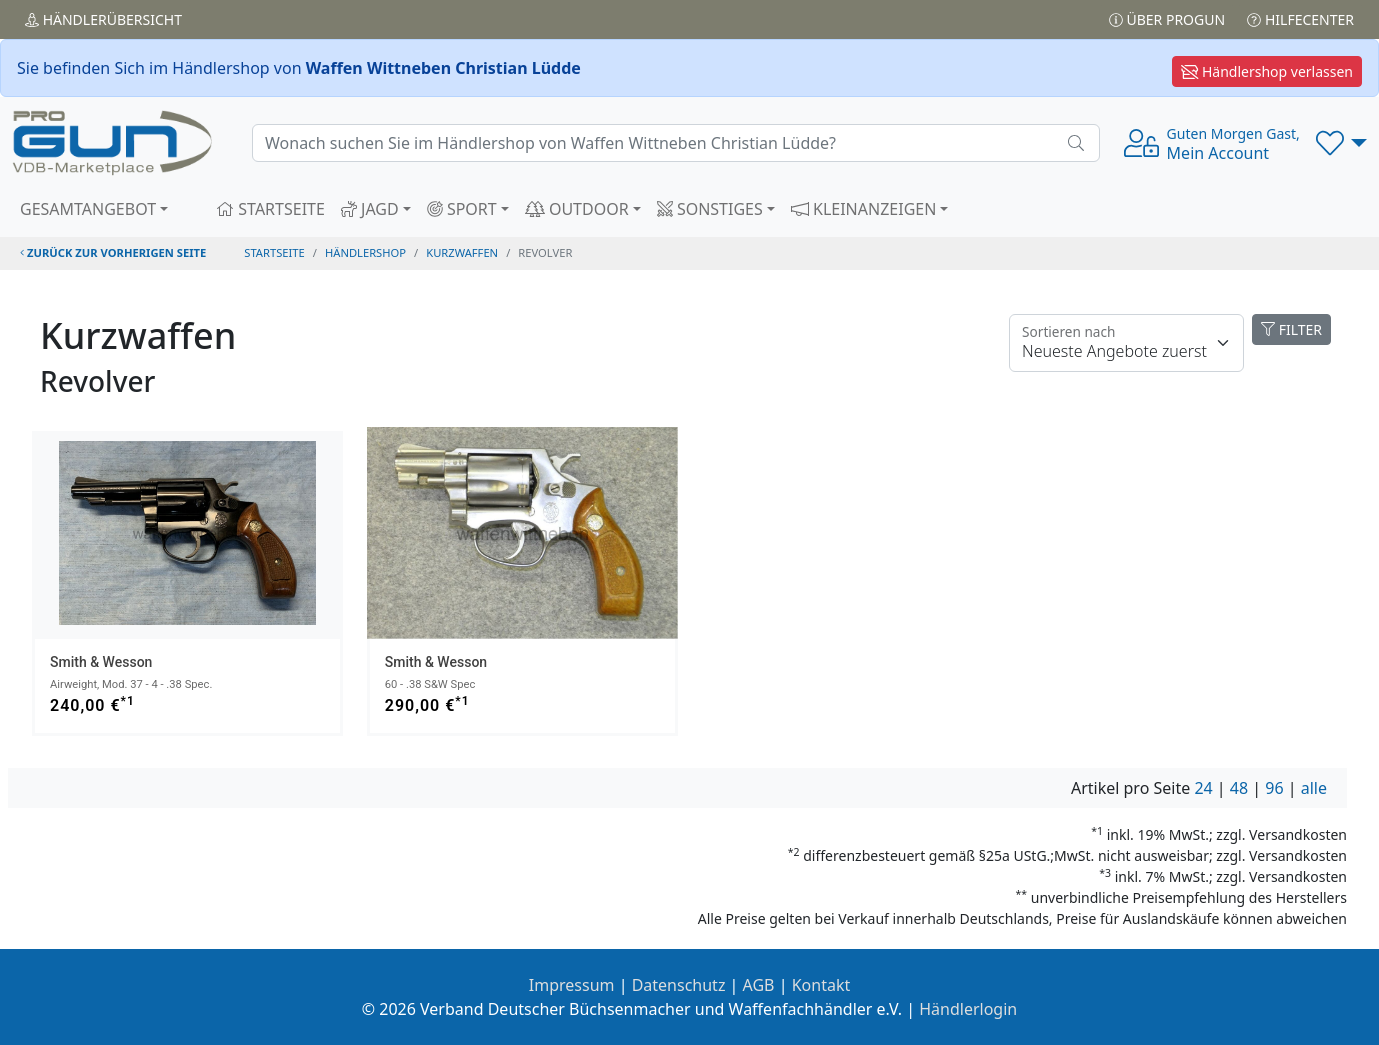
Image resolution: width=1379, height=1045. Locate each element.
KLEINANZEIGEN (864, 209)
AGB (759, 985)
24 (1203, 788)
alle (1314, 788)
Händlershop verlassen (1267, 71)
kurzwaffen (462, 252)
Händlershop (365, 252)
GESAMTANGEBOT (88, 209)
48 (1239, 788)
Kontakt (821, 985)
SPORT (462, 209)
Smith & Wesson (101, 662)
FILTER (1291, 329)
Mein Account (1233, 144)
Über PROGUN (1167, 19)
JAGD (370, 209)
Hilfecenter (1300, 19)
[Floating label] (1126, 343)
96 (1274, 788)
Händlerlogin (968, 1009)
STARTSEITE (270, 209)
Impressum (572, 985)
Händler (103, 19)
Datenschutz (679, 985)
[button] (1341, 143)
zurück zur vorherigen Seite (113, 252)
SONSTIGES (710, 209)
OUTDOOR (577, 209)
